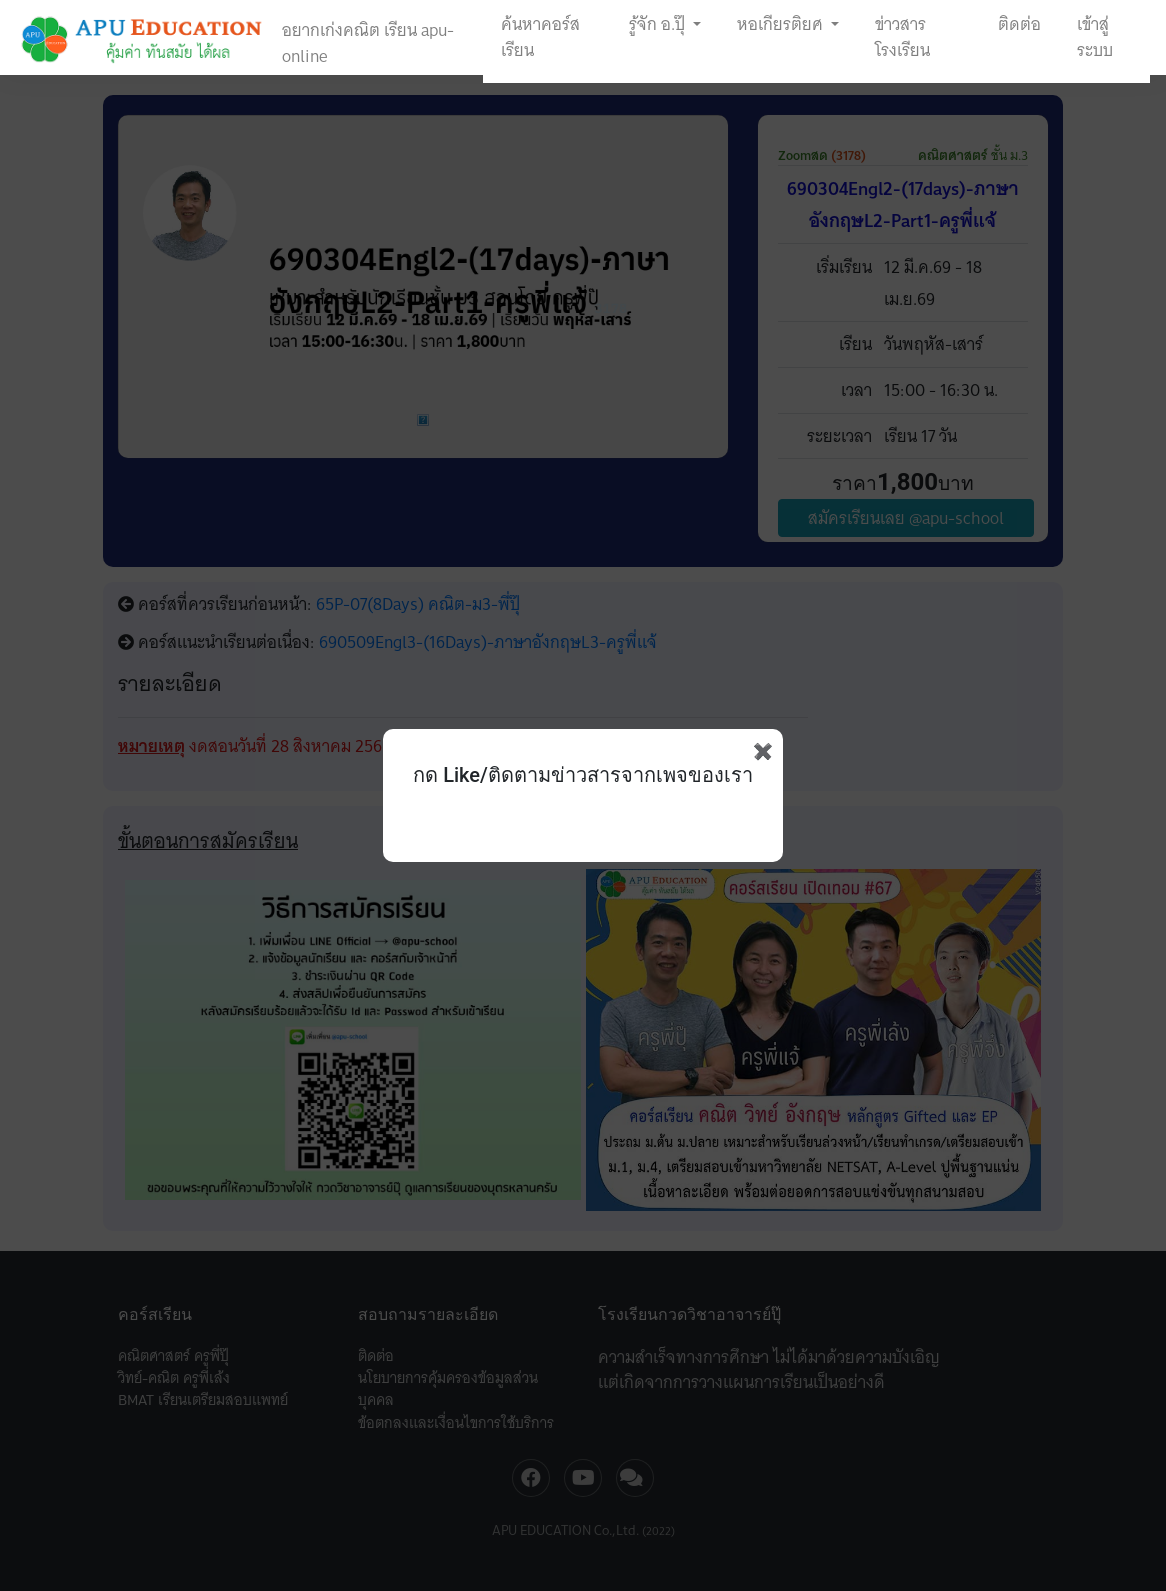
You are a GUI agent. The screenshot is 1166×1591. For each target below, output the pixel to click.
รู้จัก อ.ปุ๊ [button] (659, 24)
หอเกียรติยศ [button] (782, 24)
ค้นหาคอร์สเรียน (540, 37)
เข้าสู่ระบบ (1095, 37)
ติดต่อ (1019, 24)
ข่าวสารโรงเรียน (902, 37)
